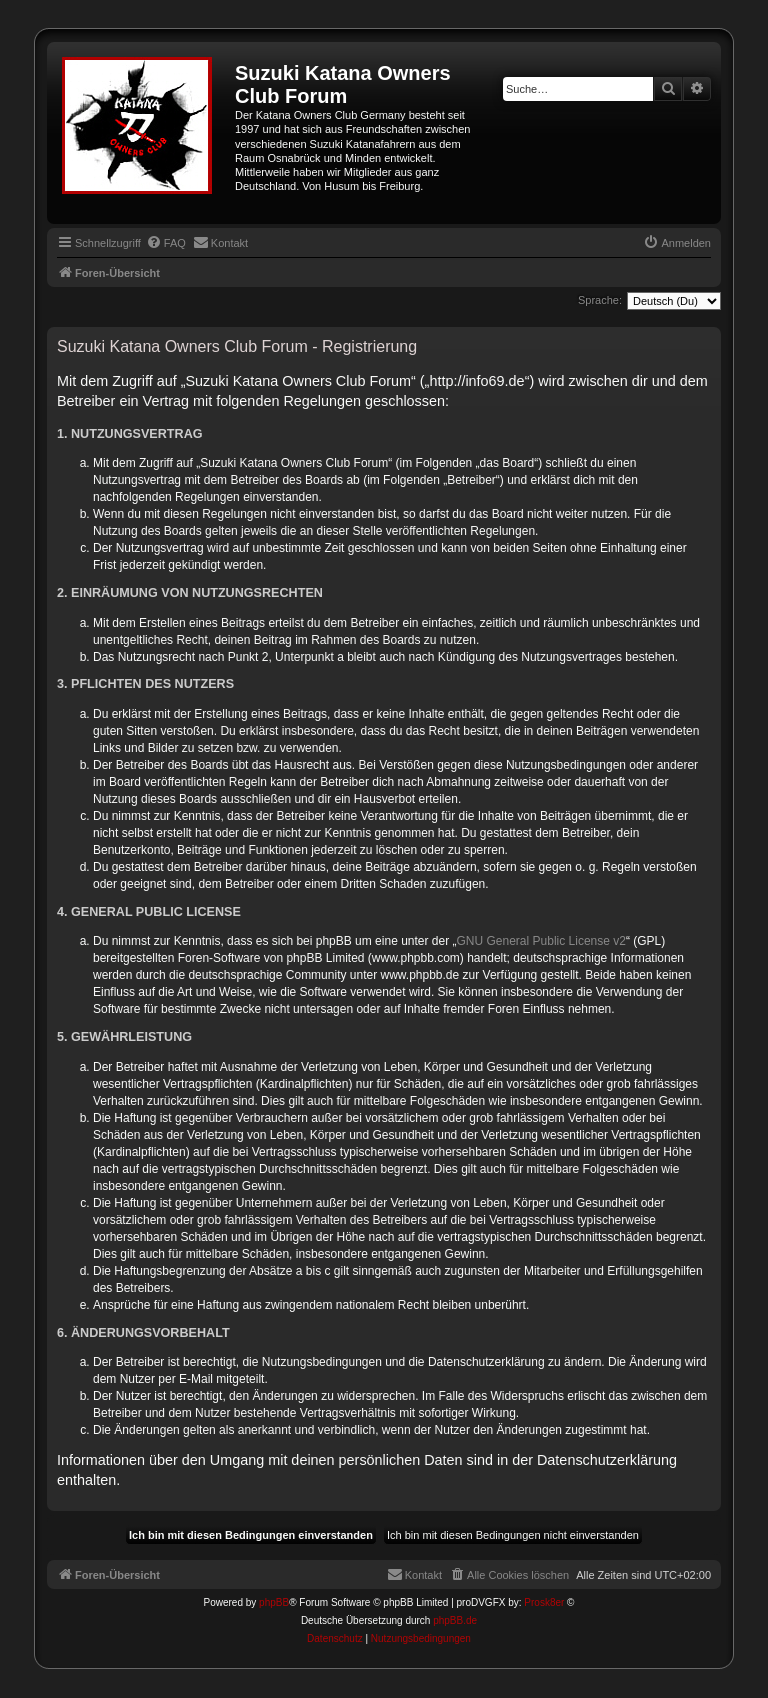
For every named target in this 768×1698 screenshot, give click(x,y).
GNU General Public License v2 (541, 941)
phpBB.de (455, 1620)
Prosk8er (544, 1602)
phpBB (274, 1602)
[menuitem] (166, 243)
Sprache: (600, 300)
